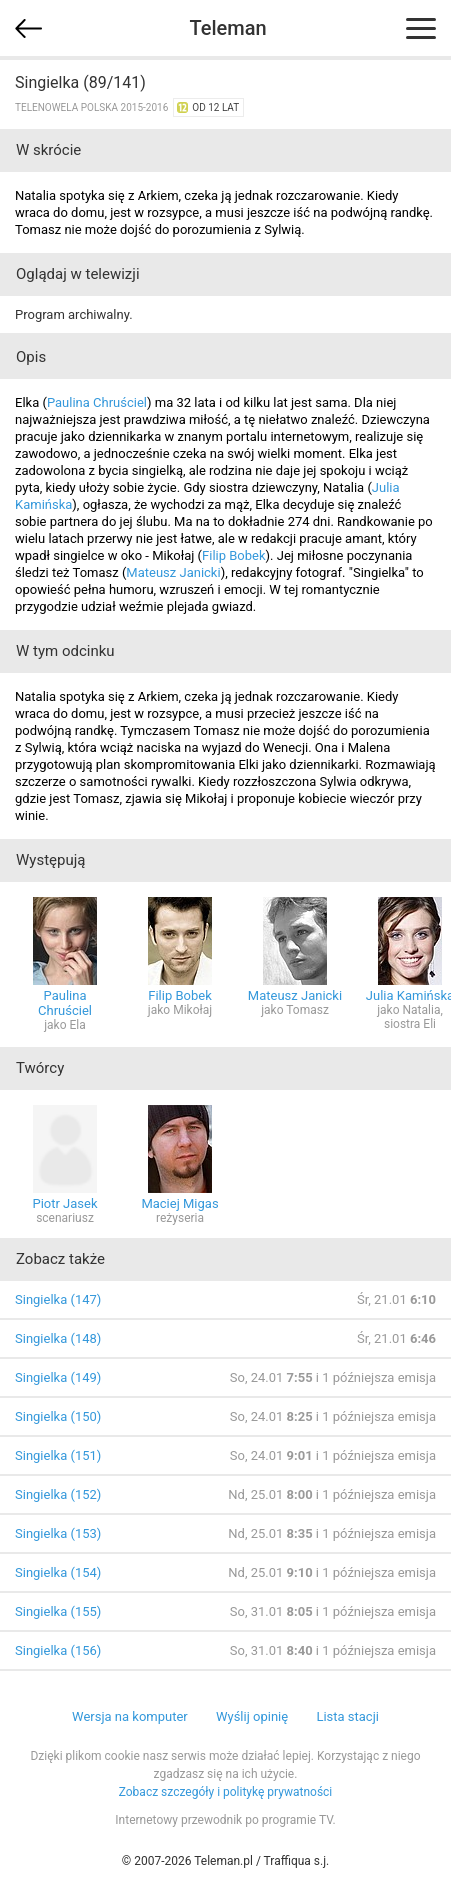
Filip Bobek (234, 555)
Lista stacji (347, 1716)
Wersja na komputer (130, 1716)
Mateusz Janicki (173, 572)
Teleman (227, 28)
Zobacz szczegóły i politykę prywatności (226, 1792)
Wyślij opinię (252, 1716)
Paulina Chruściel (97, 402)
